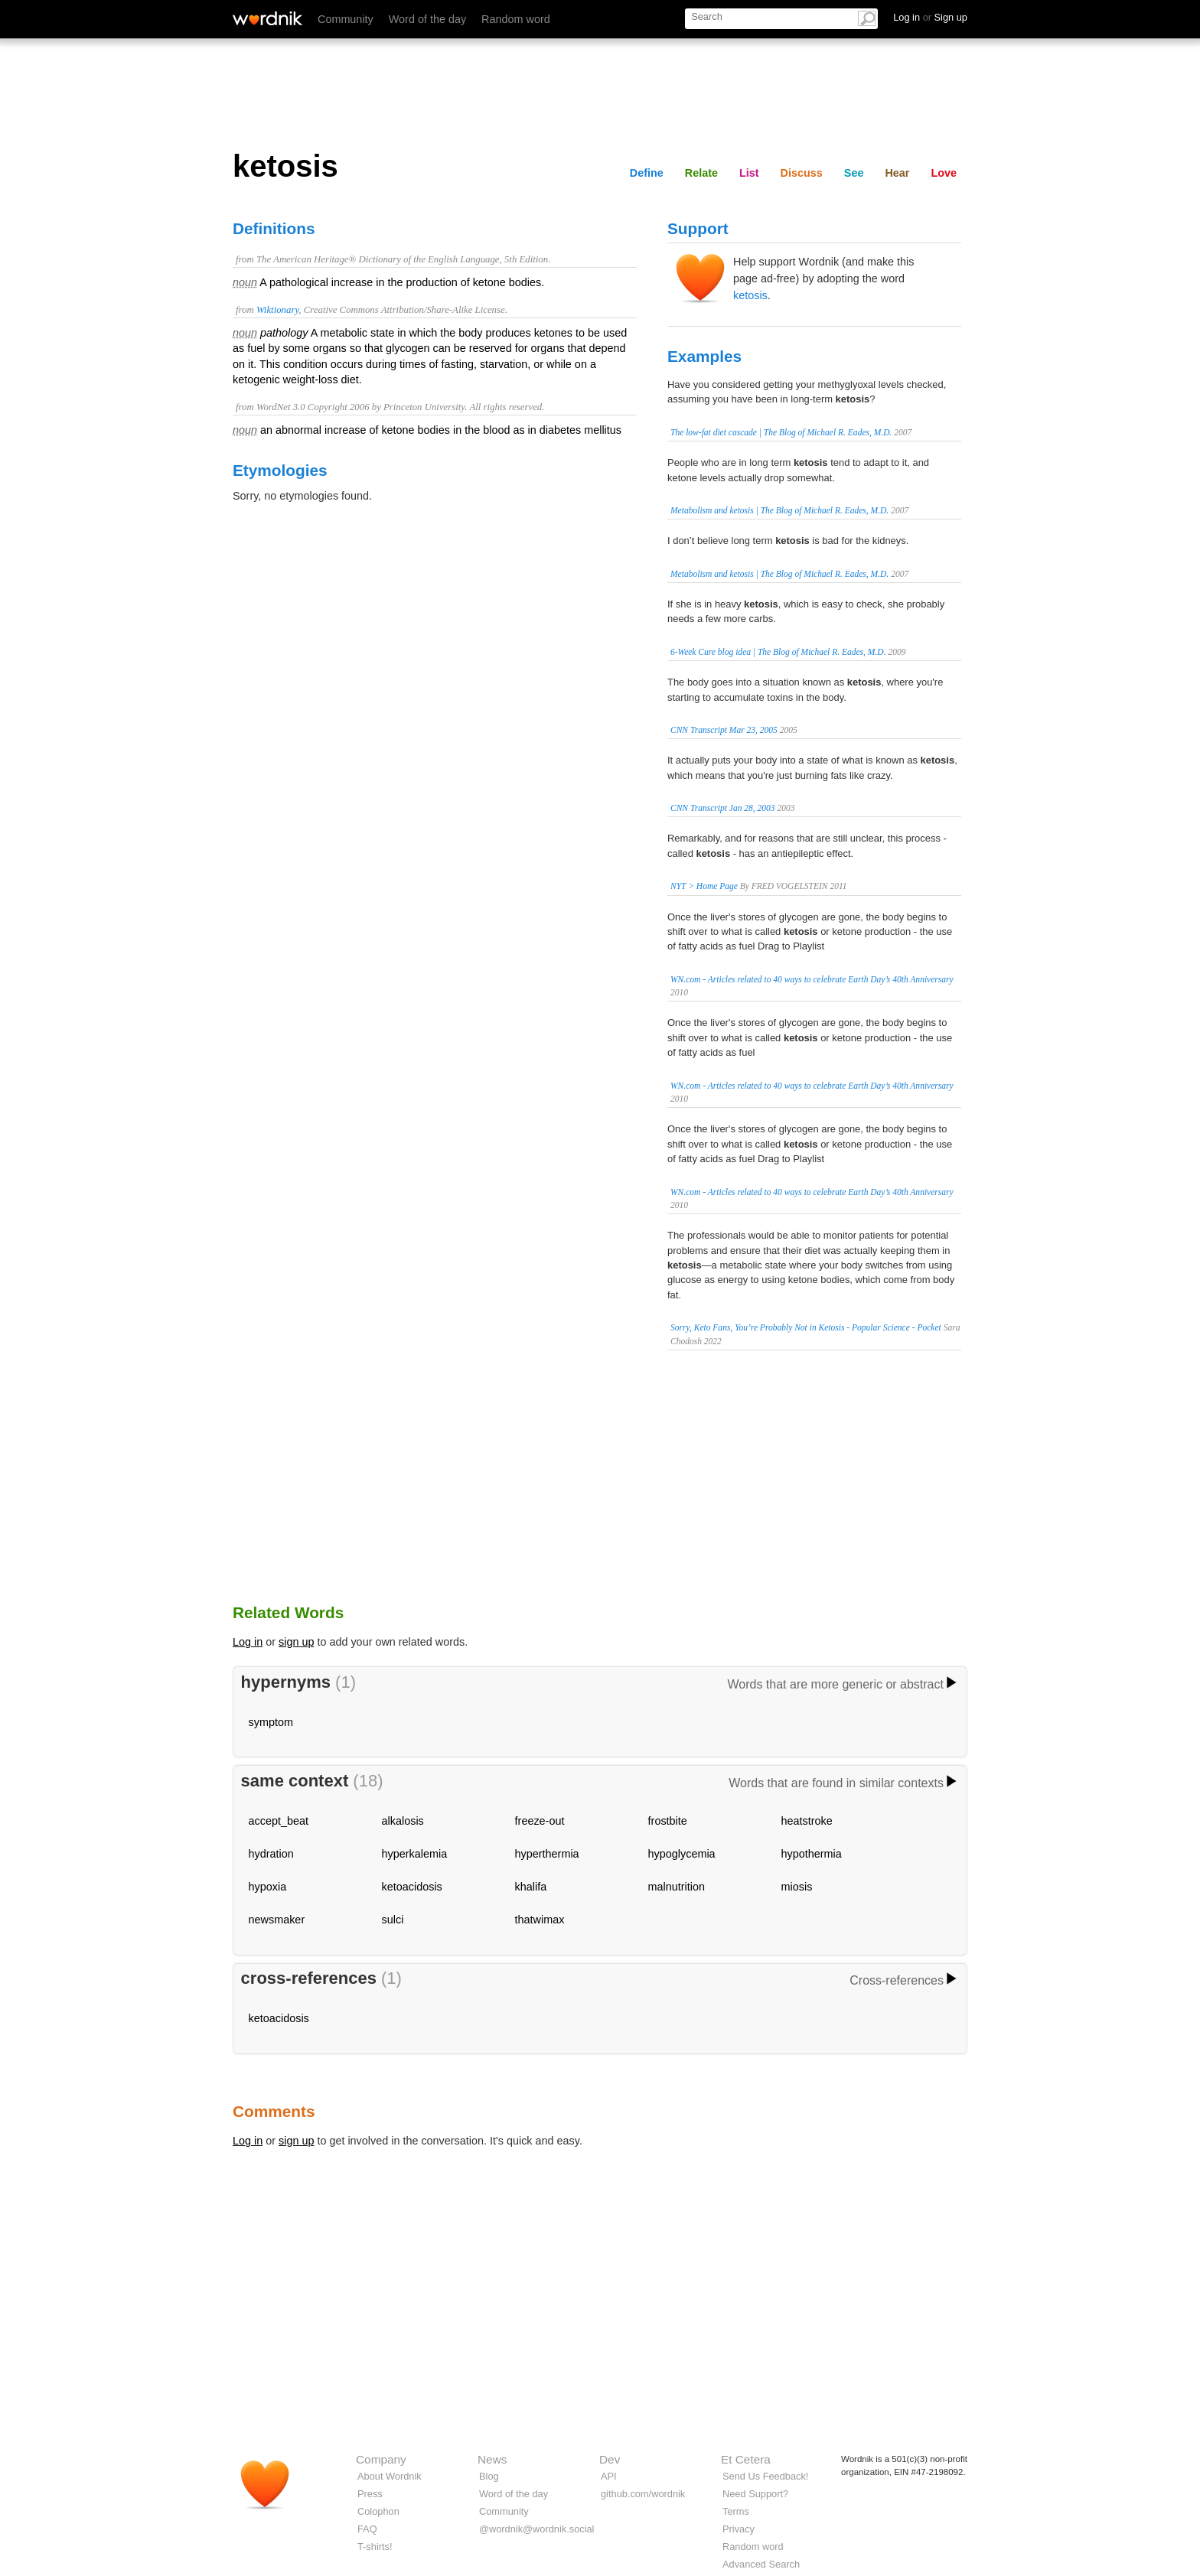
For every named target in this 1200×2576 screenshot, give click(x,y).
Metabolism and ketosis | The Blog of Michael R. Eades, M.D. (779, 510)
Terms (735, 2511)
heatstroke (807, 1821)
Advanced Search (761, 2564)
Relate (701, 173)
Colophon (378, 2511)
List (749, 173)
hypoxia (268, 1887)
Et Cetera (746, 2459)
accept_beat (278, 1821)
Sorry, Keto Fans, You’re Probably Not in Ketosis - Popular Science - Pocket (805, 1327)
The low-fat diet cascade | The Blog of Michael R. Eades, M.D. (781, 432)
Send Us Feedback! (765, 2476)
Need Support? (755, 2493)
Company (381, 2459)
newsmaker (277, 1919)
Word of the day (427, 19)
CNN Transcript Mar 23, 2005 (724, 729)
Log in (247, 1642)
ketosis (750, 295)
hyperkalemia (415, 1854)
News (492, 2459)
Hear (897, 173)
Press (370, 2493)
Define (647, 173)
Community (345, 19)
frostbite (667, 1821)
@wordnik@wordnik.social (536, 2529)
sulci (393, 1919)
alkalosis (403, 1821)
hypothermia (811, 1854)
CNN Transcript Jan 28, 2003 (722, 808)
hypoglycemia (682, 1854)
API (609, 2476)
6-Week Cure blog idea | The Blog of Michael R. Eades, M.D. (778, 651)
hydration (271, 1854)
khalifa (531, 1887)
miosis (797, 1887)
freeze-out (540, 1821)
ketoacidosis (412, 1887)
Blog (489, 2476)
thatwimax (540, 1919)
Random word (515, 19)
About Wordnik (389, 2476)
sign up (296, 1642)
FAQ (367, 2529)
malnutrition (676, 1887)
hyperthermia (547, 1854)
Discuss (802, 173)
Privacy (738, 2529)
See (854, 173)
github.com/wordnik (643, 2493)
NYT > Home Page (704, 886)
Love (944, 173)
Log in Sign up (930, 17)
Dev (609, 2459)
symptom (271, 1722)
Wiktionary (277, 309)
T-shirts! (375, 2546)
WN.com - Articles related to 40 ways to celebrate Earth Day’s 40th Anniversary (812, 979)
